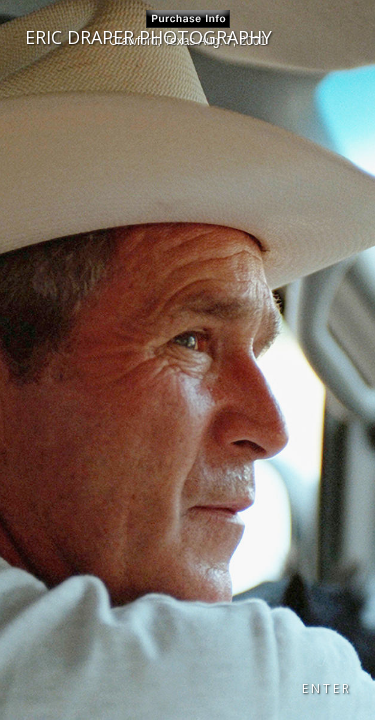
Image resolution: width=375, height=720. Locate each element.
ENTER (327, 688)
